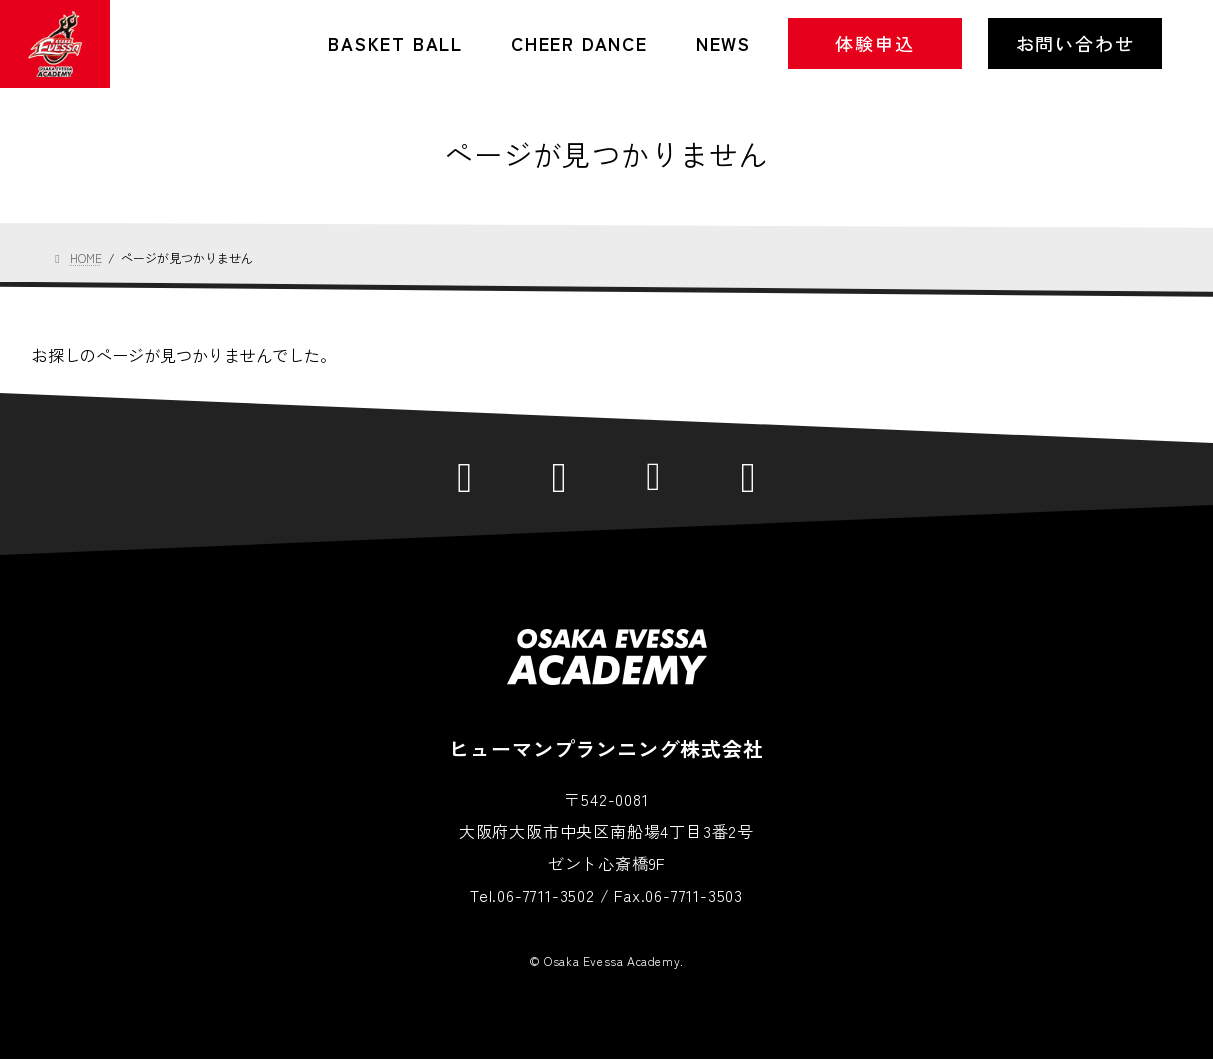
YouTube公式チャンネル (748, 475)
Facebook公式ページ (559, 475)
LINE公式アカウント (465, 475)
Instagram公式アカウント (654, 475)
